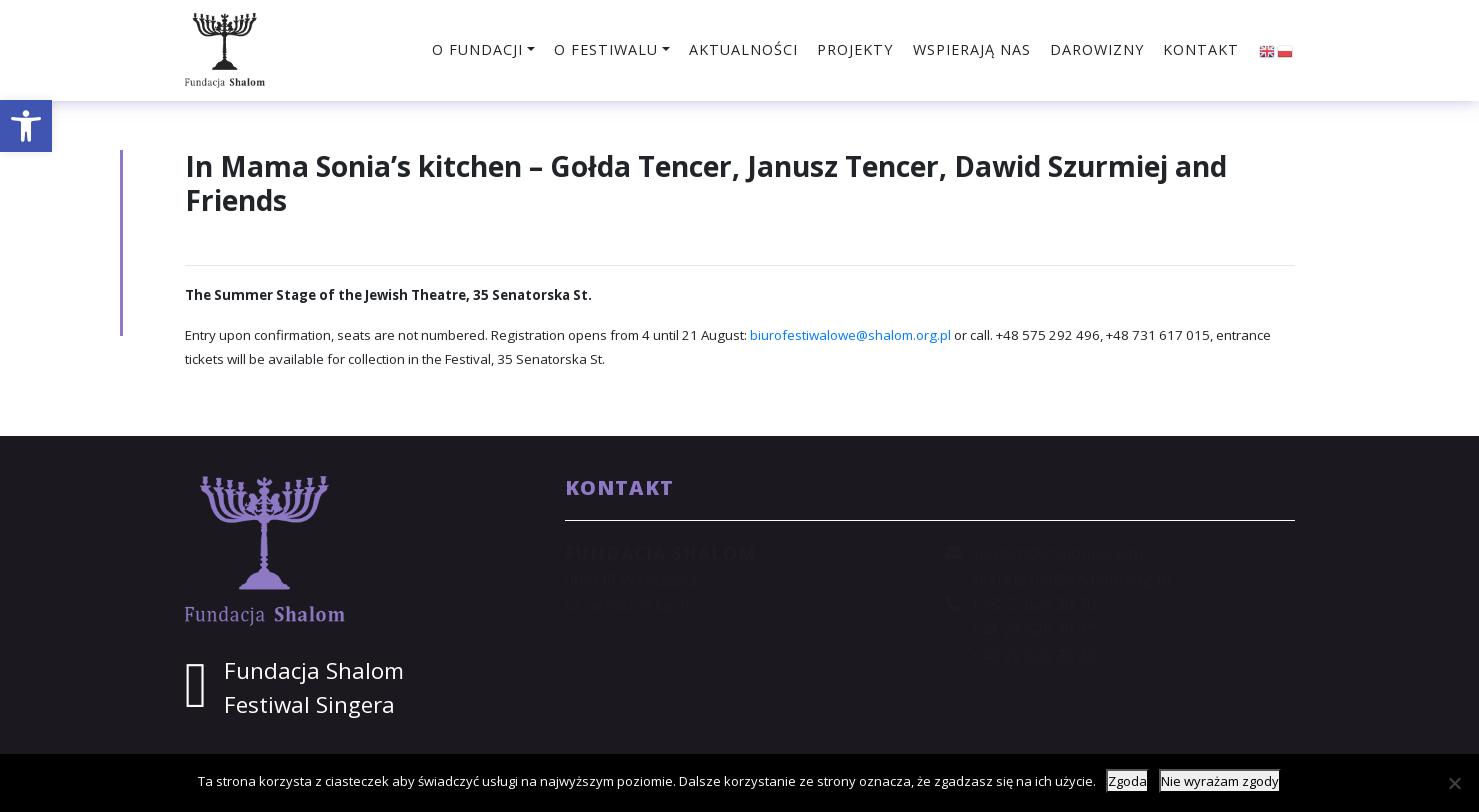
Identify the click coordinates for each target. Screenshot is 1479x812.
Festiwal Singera (309, 704)
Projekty (855, 49)
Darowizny (1097, 49)
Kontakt (1201, 49)
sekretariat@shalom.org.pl (1070, 579)
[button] (26, 126)
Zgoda (1127, 781)
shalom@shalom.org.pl (1056, 553)
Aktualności (743, 49)
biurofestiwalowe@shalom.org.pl (850, 335)
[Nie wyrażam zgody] (1454, 783)
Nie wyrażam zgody (1220, 781)
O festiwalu (606, 49)
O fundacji (477, 49)
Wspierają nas (972, 49)
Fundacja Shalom (314, 670)
